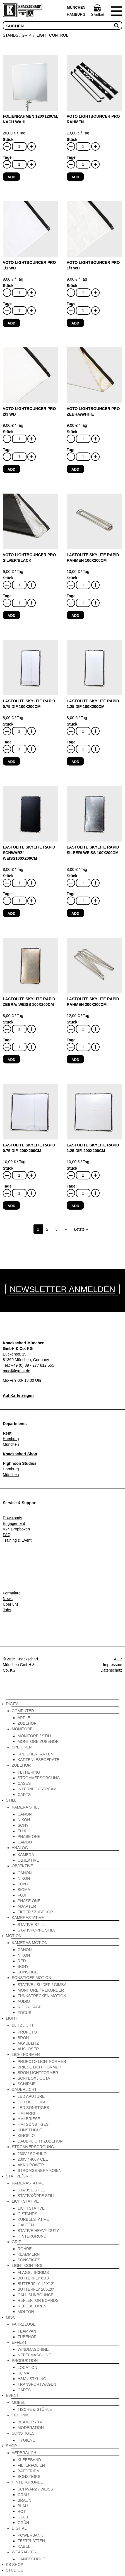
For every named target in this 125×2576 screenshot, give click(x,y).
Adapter (27, 1906)
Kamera (26, 1854)
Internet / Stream (37, 1789)
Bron (23, 2037)
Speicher (22, 1747)
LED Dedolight (33, 2102)
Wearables (24, 2552)
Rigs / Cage (30, 2007)
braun (24, 2500)
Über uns (11, 1604)
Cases (24, 1783)
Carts (24, 1794)
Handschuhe (31, 2559)
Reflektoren (32, 2306)
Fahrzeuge (24, 2324)
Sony (23, 1825)
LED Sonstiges (33, 2107)
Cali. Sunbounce (35, 2295)
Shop (11, 2446)
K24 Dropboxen (16, 1529)
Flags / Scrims (33, 2272)
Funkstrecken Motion (42, 1996)
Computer (23, 1710)
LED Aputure (31, 2096)
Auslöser (28, 2049)
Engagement (14, 1523)
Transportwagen (37, 2384)
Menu (116, 11)
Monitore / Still (35, 1736)
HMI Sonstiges (33, 2124)
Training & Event (17, 1540)
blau (23, 2506)
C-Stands (27, 2214)
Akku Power (31, 2165)
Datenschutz (111, 1670)
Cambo (25, 1842)
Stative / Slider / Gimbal (43, 1984)
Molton (26, 2311)
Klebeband (29, 2459)
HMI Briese (29, 2119)
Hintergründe (27, 2482)
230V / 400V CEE (33, 2159)
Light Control (52, 35)
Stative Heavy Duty (38, 2230)
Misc (11, 2317)
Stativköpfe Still (37, 1930)
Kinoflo (26, 2135)
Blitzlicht (23, 2025)
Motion (13, 1935)
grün (23, 2522)
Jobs (7, 1610)
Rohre (25, 2248)
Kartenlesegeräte (38, 1759)
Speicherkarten (35, 1754)
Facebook (58, 1660)
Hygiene (26, 2440)
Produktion (25, 2360)
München (76, 7)
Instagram (67, 1660)
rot (22, 2511)
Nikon (24, 1819)
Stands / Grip (17, 35)
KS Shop (14, 2564)
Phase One (29, 1836)
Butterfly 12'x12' (36, 2283)
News (8, 1598)
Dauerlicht (24, 2089)
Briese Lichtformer (39, 2067)
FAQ (7, 1534)
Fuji (22, 1831)
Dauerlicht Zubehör (40, 2141)
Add (11, 177)
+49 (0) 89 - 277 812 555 (32, 1365)
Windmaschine (33, 2349)
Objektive (28, 1860)
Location (27, 2367)
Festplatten (31, 2541)
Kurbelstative (33, 2219)
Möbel (18, 2402)
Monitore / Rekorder (41, 1990)
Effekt (19, 2342)
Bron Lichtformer (38, 2072)
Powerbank (30, 2535)
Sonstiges (29, 2260)
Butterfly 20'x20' (36, 2289)
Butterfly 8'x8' (34, 2278)
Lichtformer (26, 2054)
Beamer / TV (30, 2422)
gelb (23, 2517)
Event (12, 2395)
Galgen (26, 2225)
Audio (24, 2001)
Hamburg (76, 14)
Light (11, 2018)
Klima (23, 2373)
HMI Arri (26, 2113)
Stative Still (31, 1924)
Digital (13, 1703)
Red (22, 1961)
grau (23, 2494)
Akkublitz (28, 2043)
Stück (8, 139)
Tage (7, 157)
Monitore (22, 1729)
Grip (16, 2242)
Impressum (112, 1664)
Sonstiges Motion (31, 1977)
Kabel (24, 2546)
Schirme (27, 2084)
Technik (20, 2415)
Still (11, 1800)
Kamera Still (26, 1807)
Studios (14, 2570)
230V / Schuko (32, 2153)
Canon (25, 1814)
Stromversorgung (39, 1778)
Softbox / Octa (34, 2078)
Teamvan (27, 2331)
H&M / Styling (32, 2378)
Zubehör (27, 1723)
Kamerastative (28, 1917)
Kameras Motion (29, 1942)
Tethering (29, 1772)
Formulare (12, 1593)
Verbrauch (24, 2453)
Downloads (12, 1518)
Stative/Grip (19, 2176)
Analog (20, 1847)
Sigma (24, 1889)
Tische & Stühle (35, 2409)
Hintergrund (32, 2236)
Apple (24, 1717)
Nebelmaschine (34, 2355)
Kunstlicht (30, 2130)
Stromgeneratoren (39, 2170)
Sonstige (28, 1972)
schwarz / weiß (35, 2489)
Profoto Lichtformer (42, 2061)
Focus (24, 2012)
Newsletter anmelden (62, 1289)
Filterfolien (31, 2465)
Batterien (28, 2471)
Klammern (29, 2254)
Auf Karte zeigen (18, 1395)
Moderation (31, 2427)
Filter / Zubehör (35, 1912)
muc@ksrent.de (16, 1371)
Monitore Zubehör (38, 1741)
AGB (118, 1659)
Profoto (27, 2032)
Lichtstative (25, 2201)
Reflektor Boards (38, 2300)
